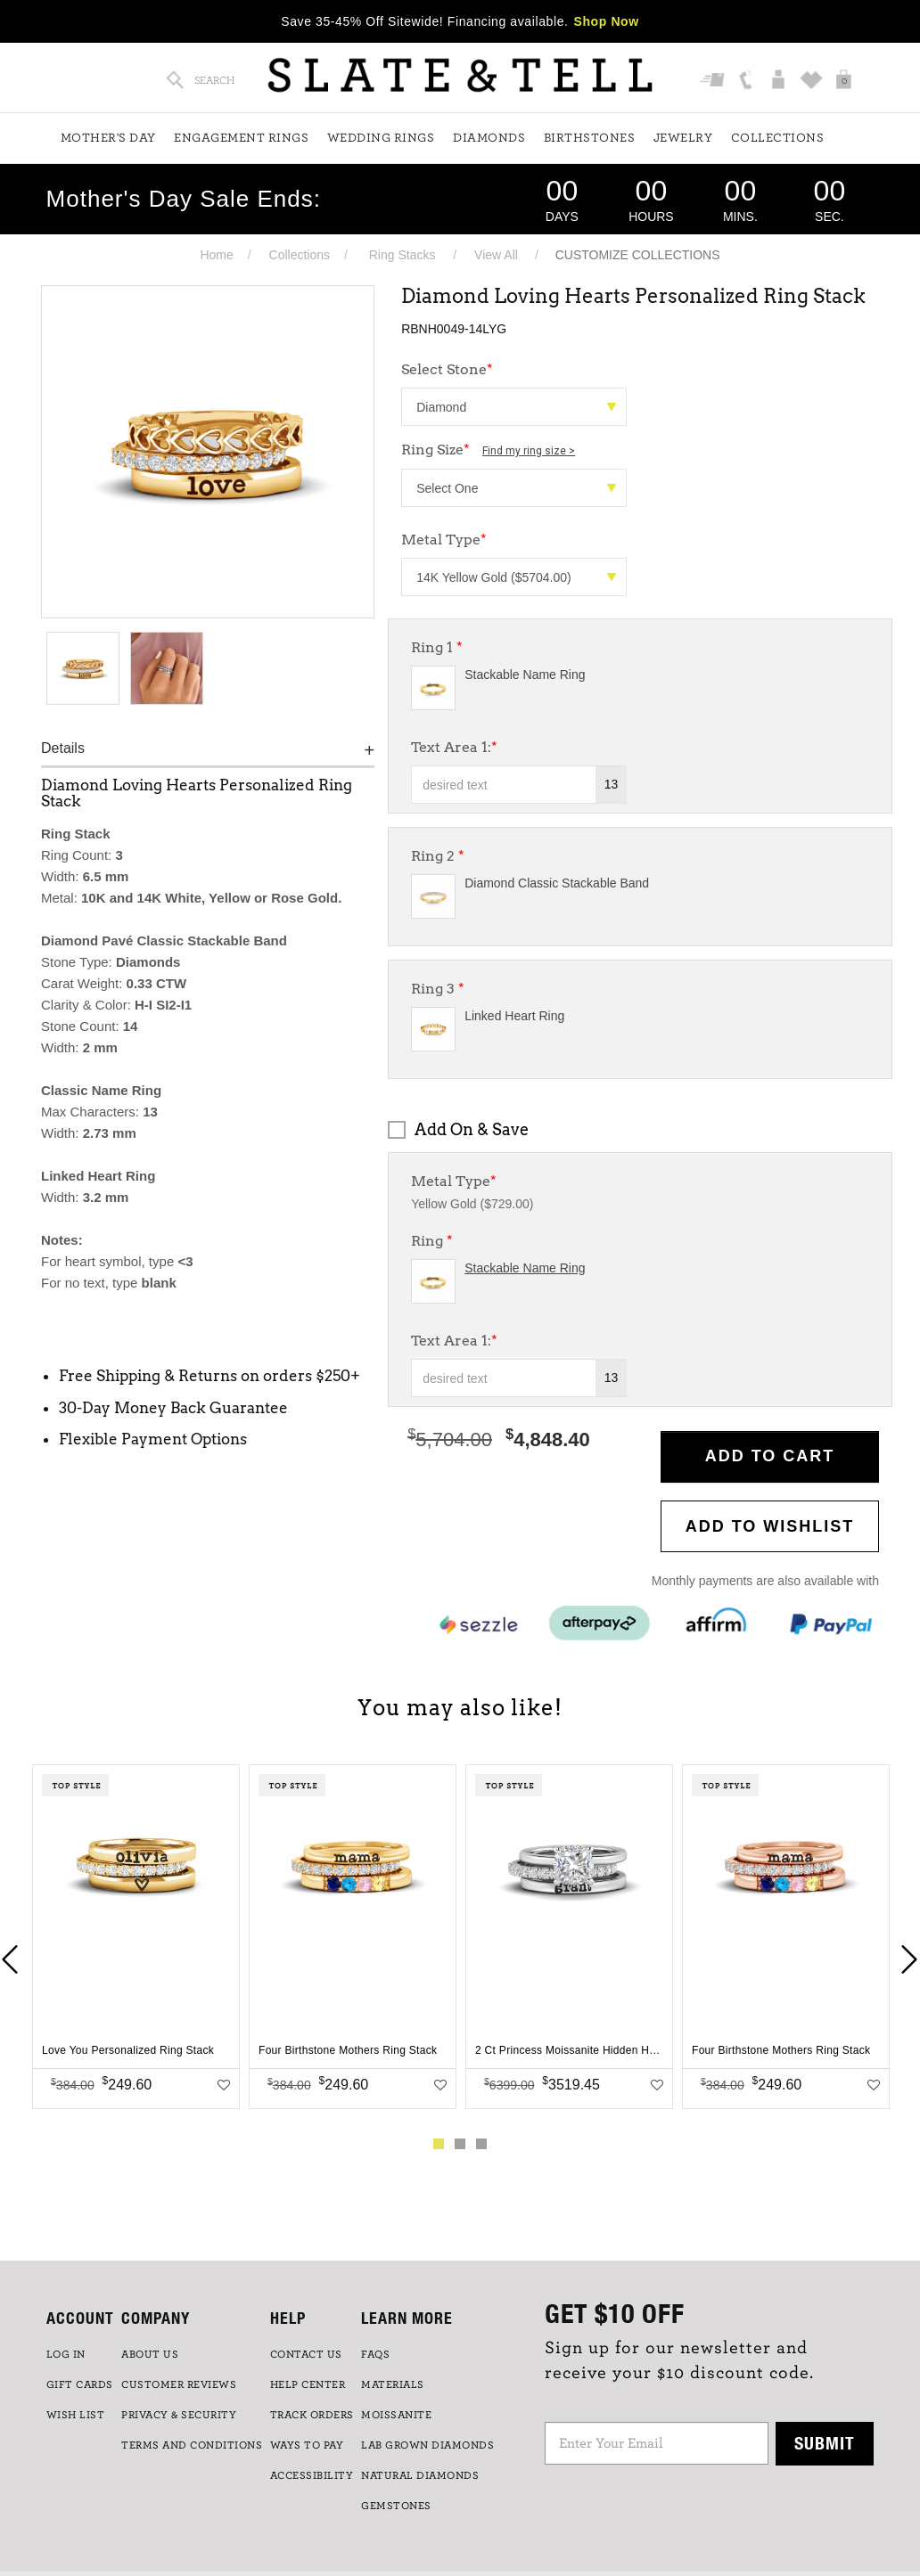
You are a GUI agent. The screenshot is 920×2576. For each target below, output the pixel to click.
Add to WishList (770, 1526)
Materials (392, 2384)
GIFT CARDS (79, 2384)
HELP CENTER (308, 2384)
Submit (824, 2443)
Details (63, 748)
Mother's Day (108, 138)
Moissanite (396, 2414)
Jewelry (683, 138)
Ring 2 (437, 855)
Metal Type (444, 539)
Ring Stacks (402, 255)
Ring (432, 1240)
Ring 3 (437, 988)
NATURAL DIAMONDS (420, 2475)
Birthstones (590, 138)
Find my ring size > (528, 451)
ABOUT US (149, 2354)
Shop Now (606, 21)
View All (496, 255)
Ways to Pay (307, 2445)
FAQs (375, 2354)
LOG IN (66, 2354)
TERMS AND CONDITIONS (191, 2445)
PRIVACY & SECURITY (178, 2414)
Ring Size (488, 449)
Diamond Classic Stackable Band (556, 883)
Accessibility (312, 2475)
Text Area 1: (454, 747)
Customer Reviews (178, 2384)
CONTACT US (306, 2354)
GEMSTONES (396, 2505)
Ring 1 (437, 647)
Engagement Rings (241, 138)
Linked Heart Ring (514, 1016)
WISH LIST (75, 2414)
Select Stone (447, 369)
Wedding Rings (381, 138)
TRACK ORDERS (312, 2414)
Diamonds (489, 138)
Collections (778, 138)
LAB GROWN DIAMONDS (427, 2445)
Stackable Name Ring (524, 674)
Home (216, 255)
